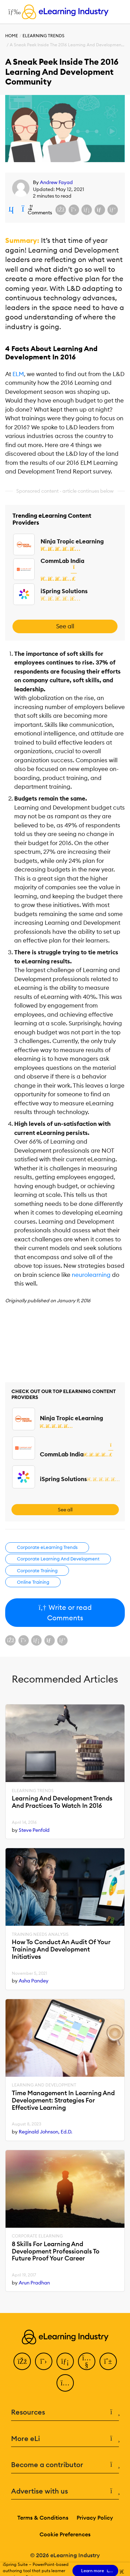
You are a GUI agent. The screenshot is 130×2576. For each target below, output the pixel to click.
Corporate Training (37, 1570)
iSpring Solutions (64, 591)
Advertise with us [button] (65, 2491)
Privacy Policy (95, 2517)
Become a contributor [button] (65, 2465)
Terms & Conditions (42, 2517)
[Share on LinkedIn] (86, 210)
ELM (18, 374)
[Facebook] (22, 2361)
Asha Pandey (34, 1981)
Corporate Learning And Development (58, 1558)
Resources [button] (65, 2412)
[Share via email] (100, 210)
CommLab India (62, 561)
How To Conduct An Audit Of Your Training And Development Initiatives (61, 1949)
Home (11, 35)
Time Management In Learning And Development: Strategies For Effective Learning (63, 2100)
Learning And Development (44, 2085)
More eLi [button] (65, 2439)
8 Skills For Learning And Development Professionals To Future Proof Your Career (55, 2251)
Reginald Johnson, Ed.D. (45, 2132)
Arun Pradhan (34, 2283)
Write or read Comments (65, 1612)
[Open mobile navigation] (12, 12)
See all (65, 626)
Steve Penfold (34, 1830)
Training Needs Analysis (40, 1934)
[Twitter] (43, 2361)
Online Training (33, 1582)
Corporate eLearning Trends (47, 1547)
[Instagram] (65, 2383)
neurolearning (91, 1275)
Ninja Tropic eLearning (72, 541)
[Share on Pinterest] (112, 210)
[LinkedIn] (65, 2361)
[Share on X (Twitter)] (74, 210)
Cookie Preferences (65, 2534)
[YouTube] (86, 2361)
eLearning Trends (43, 35)
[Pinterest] (108, 2361)
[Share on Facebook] (60, 210)
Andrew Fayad (56, 182)
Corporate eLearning (37, 2236)
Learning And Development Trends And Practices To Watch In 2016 (62, 1802)
